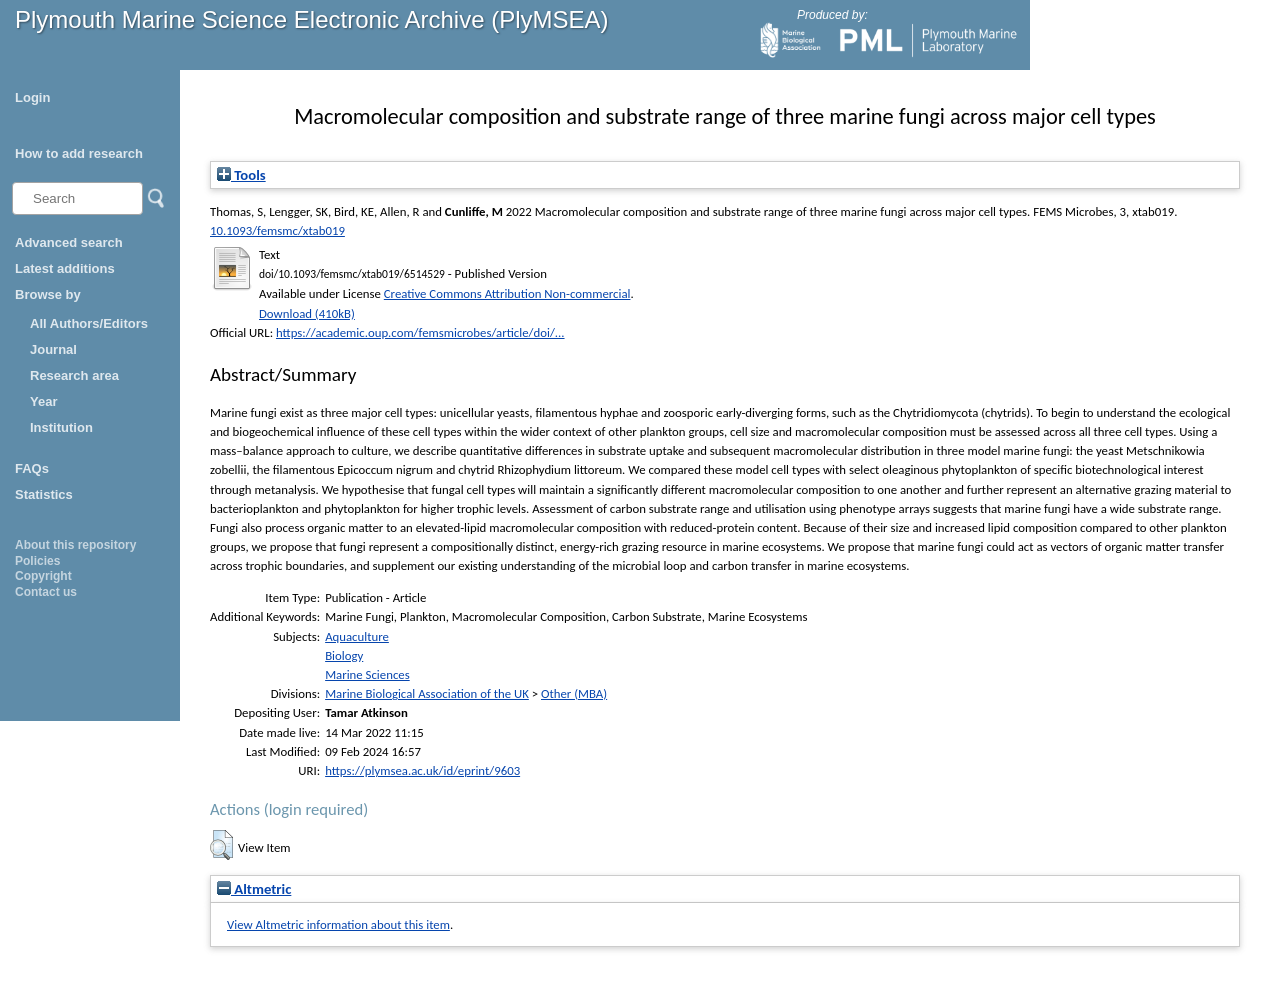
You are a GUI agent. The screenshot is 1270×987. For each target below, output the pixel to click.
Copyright (43, 576)
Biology (344, 655)
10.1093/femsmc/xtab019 (277, 230)
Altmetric (254, 889)
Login (32, 97)
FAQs (32, 468)
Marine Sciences (367, 674)
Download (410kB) (307, 313)
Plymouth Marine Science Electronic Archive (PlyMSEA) (312, 19)
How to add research (79, 153)
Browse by (48, 294)
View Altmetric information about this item (338, 924)
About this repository (75, 545)
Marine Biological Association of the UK (427, 693)
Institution (61, 427)
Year (43, 401)
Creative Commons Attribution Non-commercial (507, 293)
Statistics (44, 494)
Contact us (46, 592)
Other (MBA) (574, 693)
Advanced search (69, 242)
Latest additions (65, 268)
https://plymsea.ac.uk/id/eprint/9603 (422, 770)
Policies (37, 561)
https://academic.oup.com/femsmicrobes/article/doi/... (420, 332)
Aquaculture (357, 636)
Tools (241, 175)
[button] (221, 845)
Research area (74, 375)
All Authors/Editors (89, 323)
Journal (53, 349)
